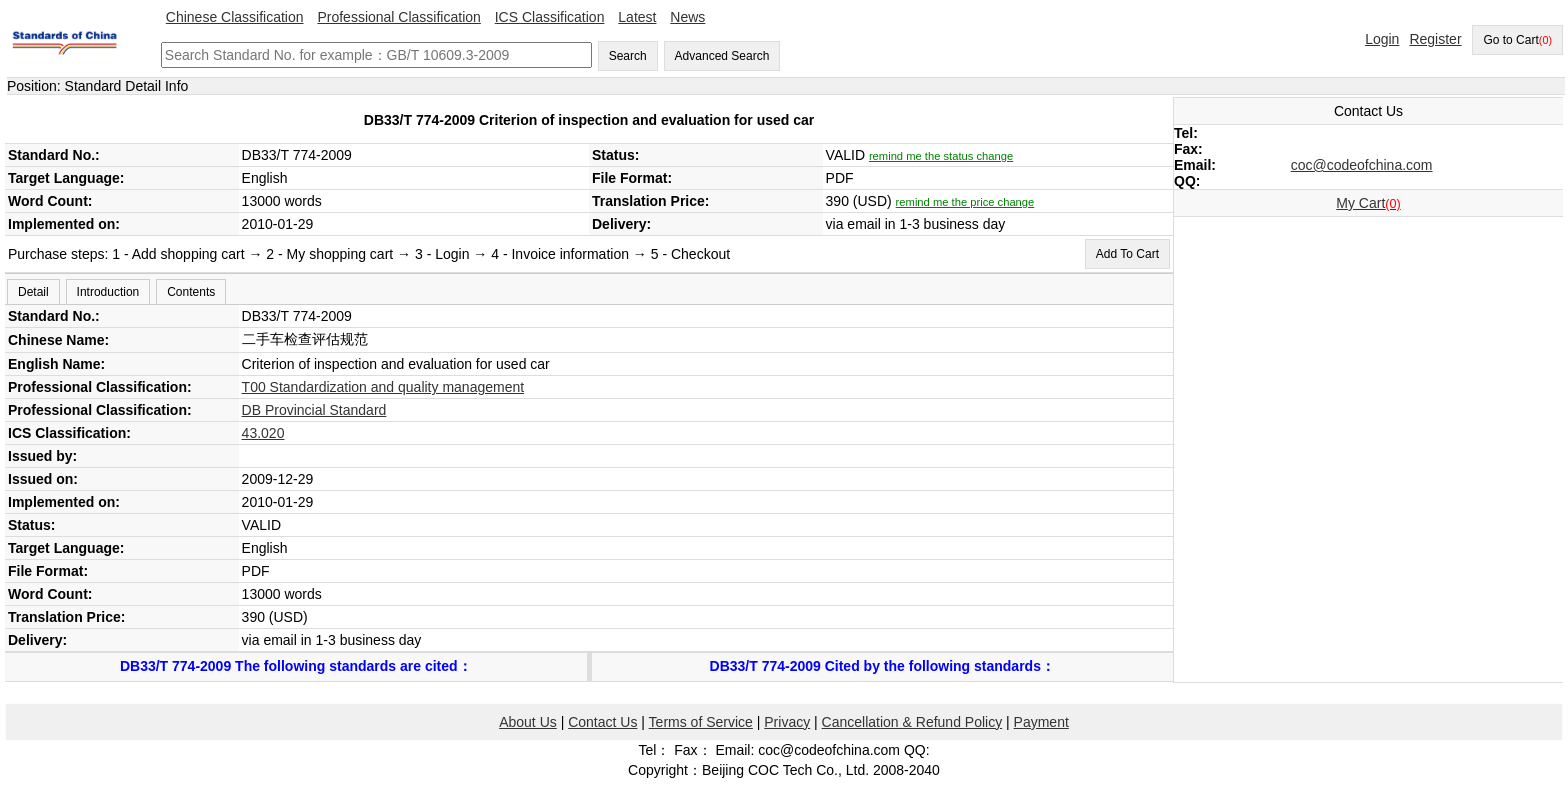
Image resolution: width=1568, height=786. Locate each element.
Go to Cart (1517, 40)
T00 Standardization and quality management (383, 387)
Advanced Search (722, 56)
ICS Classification (550, 17)
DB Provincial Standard (314, 410)
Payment (1041, 722)
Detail (33, 292)
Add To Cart (1127, 254)
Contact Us (602, 722)
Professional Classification (398, 17)
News (687, 17)
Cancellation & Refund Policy (912, 722)
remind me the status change (941, 156)
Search (628, 56)
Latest (637, 17)
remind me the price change (965, 202)
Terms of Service (701, 722)
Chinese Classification (235, 17)
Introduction (108, 292)
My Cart (1368, 203)
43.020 (263, 433)
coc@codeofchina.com (1362, 165)
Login (1382, 39)
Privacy (787, 722)
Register (1435, 39)
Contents (191, 292)
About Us (528, 722)
